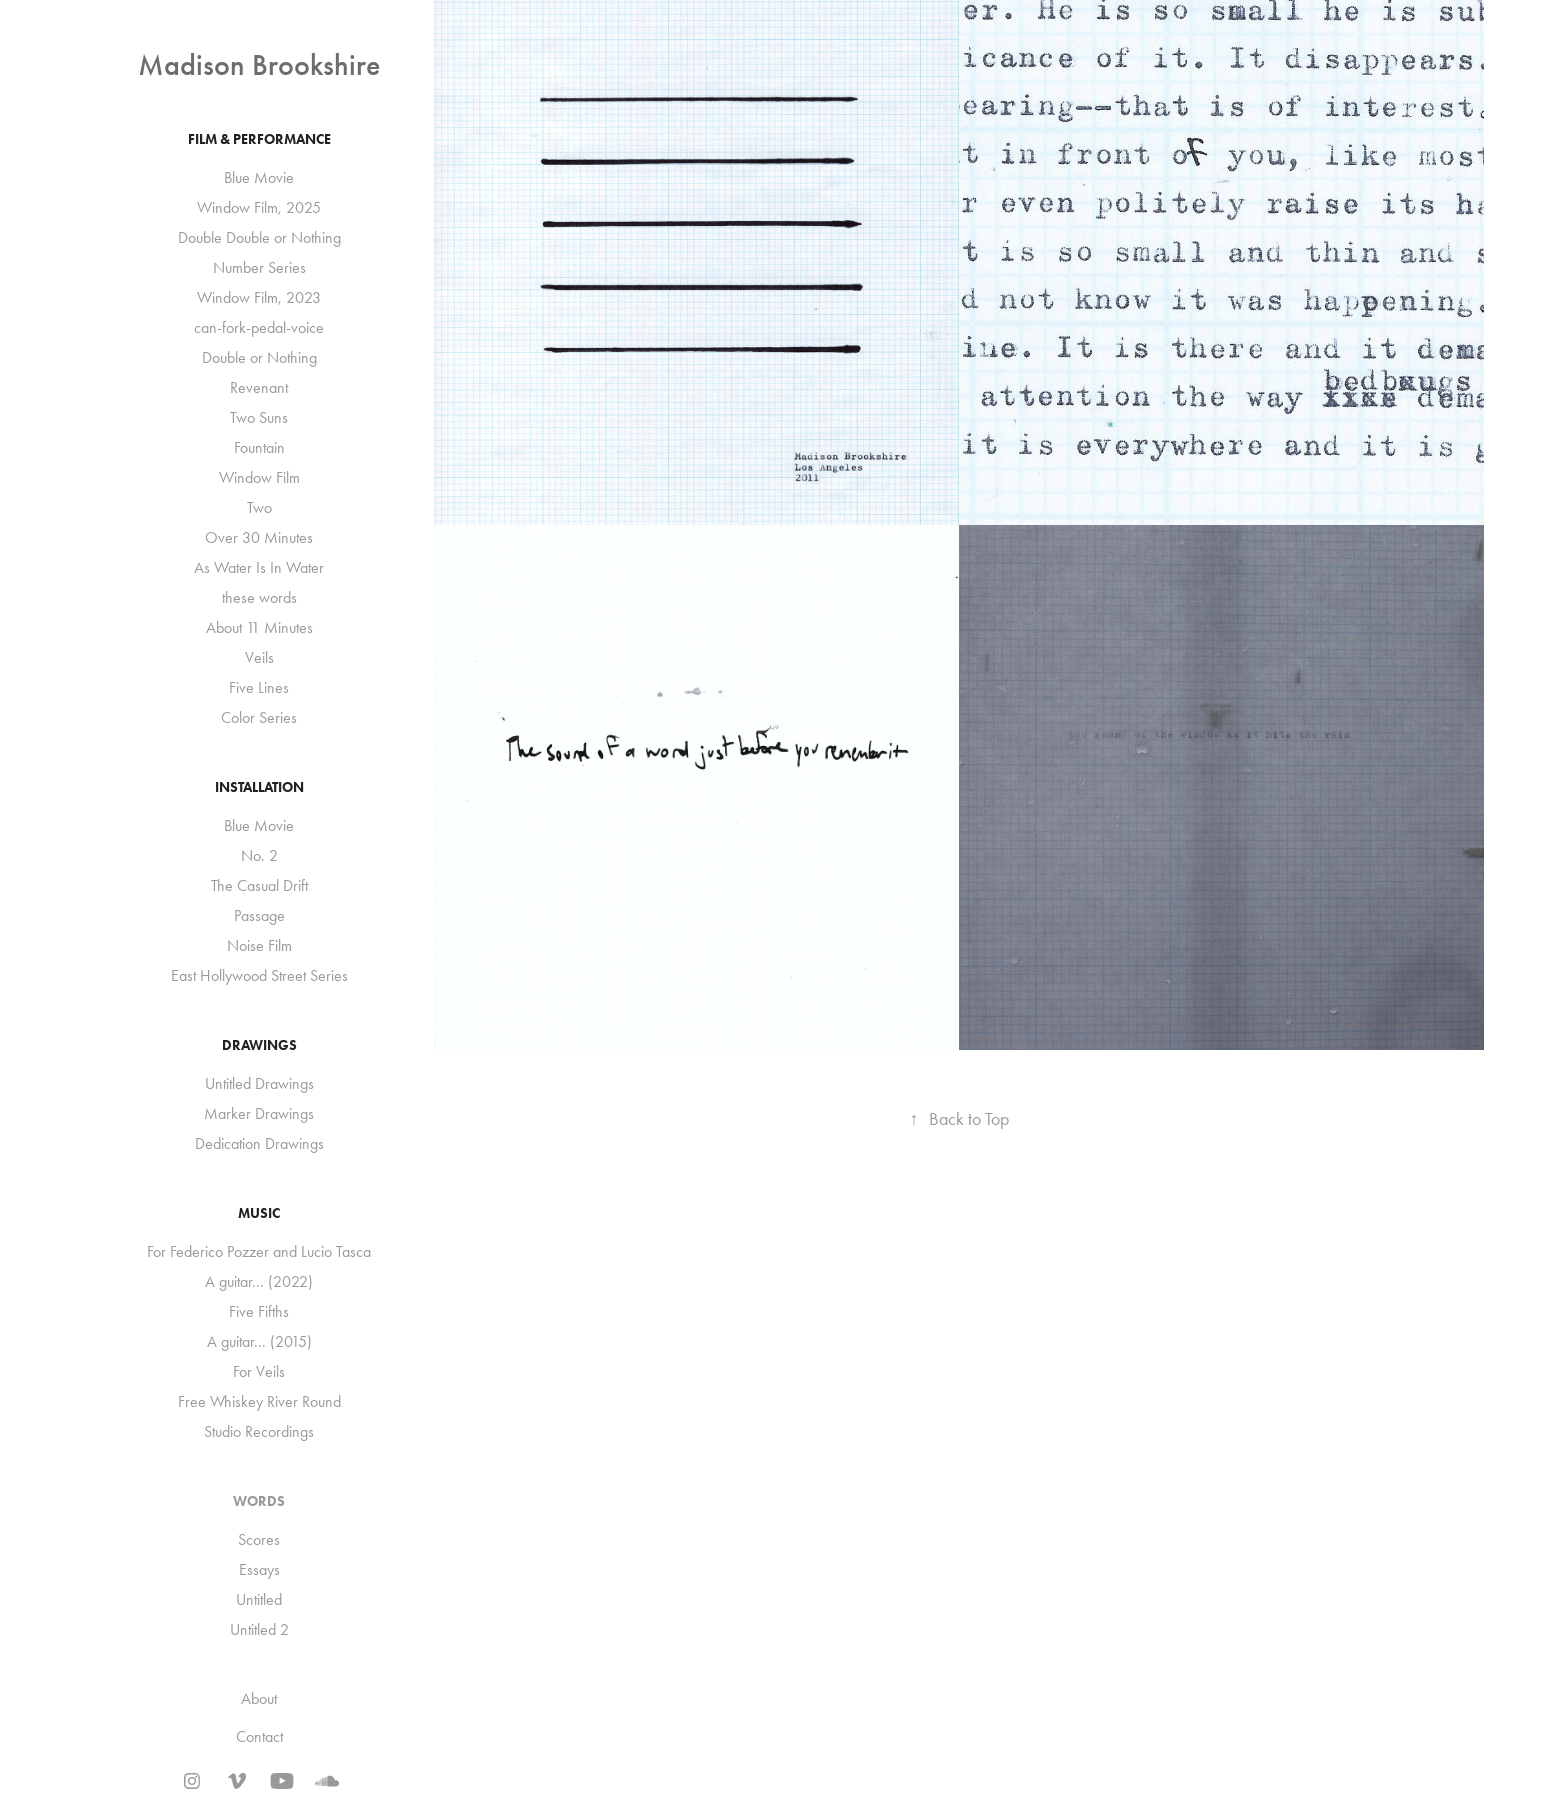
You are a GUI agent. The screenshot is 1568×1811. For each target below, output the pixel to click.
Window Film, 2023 (259, 297)
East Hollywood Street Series (259, 975)
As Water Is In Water (259, 567)
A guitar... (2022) (259, 1281)
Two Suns (259, 417)
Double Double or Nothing (259, 237)
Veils (259, 657)
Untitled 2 (259, 1629)
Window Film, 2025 (259, 207)
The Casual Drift (259, 885)
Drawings (259, 1045)
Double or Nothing (259, 357)
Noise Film (259, 945)
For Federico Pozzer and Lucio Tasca (259, 1251)
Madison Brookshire (259, 65)
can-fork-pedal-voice (259, 327)
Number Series (259, 267)
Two (259, 507)
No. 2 (259, 855)
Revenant (259, 387)
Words (259, 1501)
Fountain (259, 447)
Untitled (259, 1599)
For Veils (259, 1371)
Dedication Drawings (259, 1143)
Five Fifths (259, 1311)
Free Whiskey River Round (259, 1401)
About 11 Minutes (259, 627)
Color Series (259, 717)
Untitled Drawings (259, 1083)
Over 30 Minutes (259, 537)
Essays (259, 1569)
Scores (259, 1539)
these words (259, 597)
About (259, 1698)
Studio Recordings (259, 1431)
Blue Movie (259, 177)
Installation (259, 787)
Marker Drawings (259, 1113)
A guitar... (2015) (259, 1341)
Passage (259, 915)
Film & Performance (259, 139)
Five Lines (259, 687)
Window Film (259, 477)
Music (259, 1213)
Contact (259, 1736)
